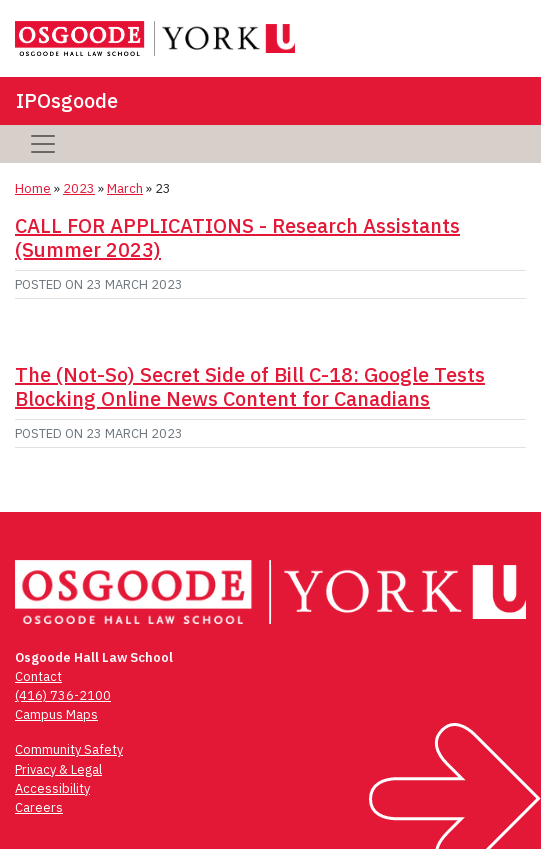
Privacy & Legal (58, 769)
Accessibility (52, 788)
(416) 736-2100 (63, 695)
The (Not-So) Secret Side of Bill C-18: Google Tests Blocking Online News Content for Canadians (250, 386)
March (125, 188)
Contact (38, 676)
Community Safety (69, 749)
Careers (39, 807)
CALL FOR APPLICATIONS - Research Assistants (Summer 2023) (237, 237)
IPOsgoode (67, 100)
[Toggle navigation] (43, 144)
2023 (79, 188)
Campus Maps (56, 714)
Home (33, 188)
